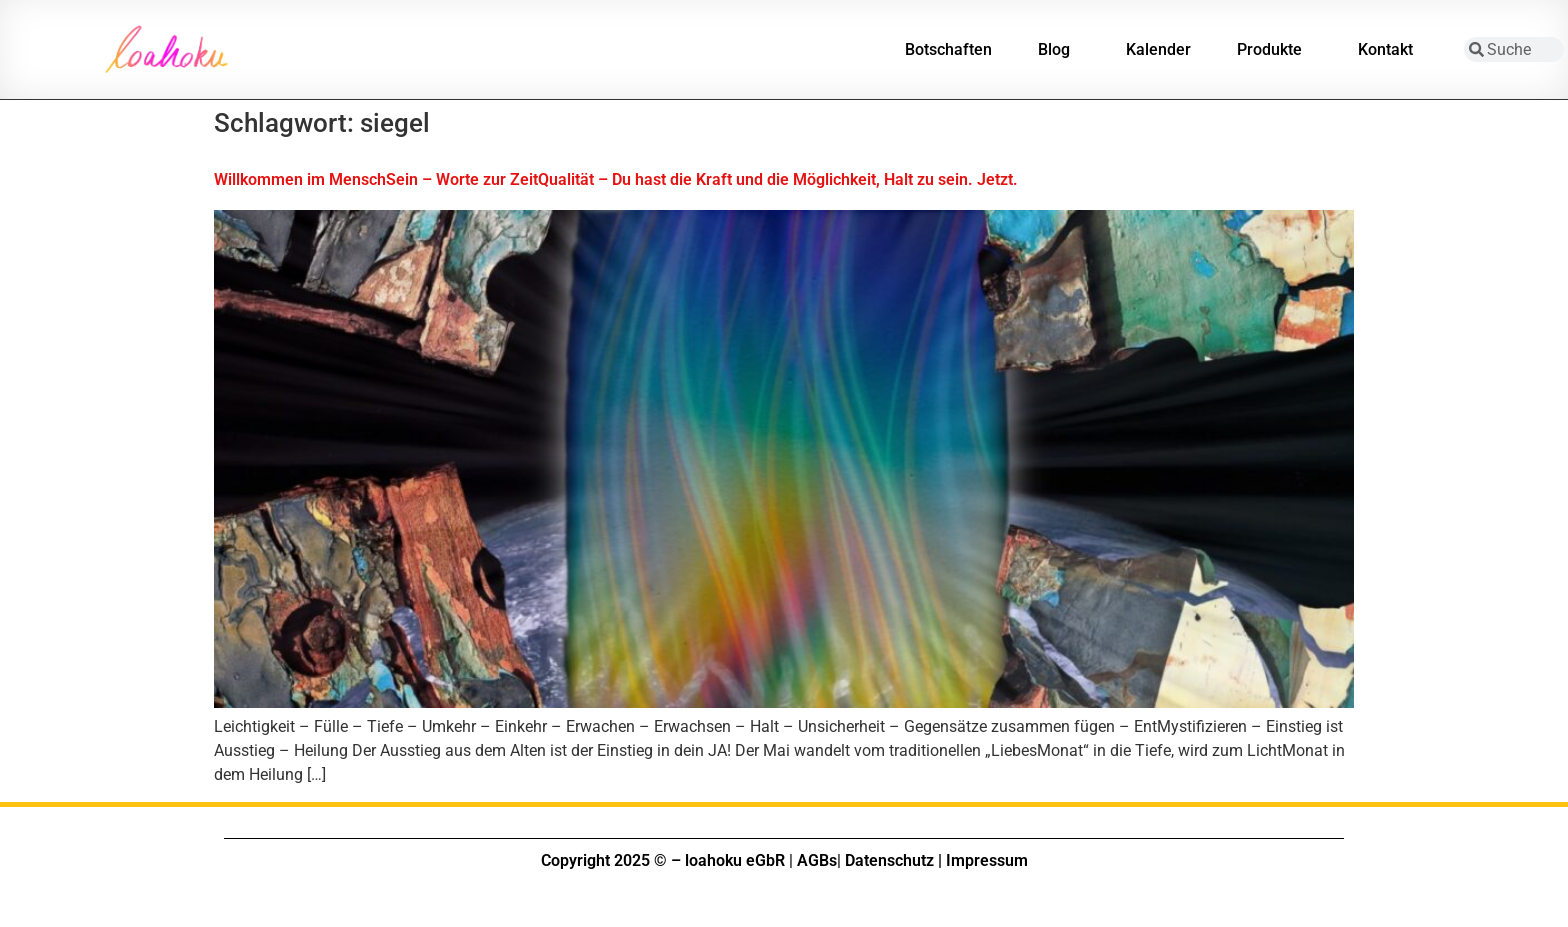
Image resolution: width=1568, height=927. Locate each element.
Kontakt (1390, 50)
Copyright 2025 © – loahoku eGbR (663, 860)
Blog (1059, 50)
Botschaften (948, 49)
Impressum (987, 860)
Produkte (1274, 50)
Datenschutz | (893, 860)
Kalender (1158, 49)
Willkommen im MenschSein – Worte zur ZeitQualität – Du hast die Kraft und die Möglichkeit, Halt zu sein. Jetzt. (616, 179)
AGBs (817, 860)
